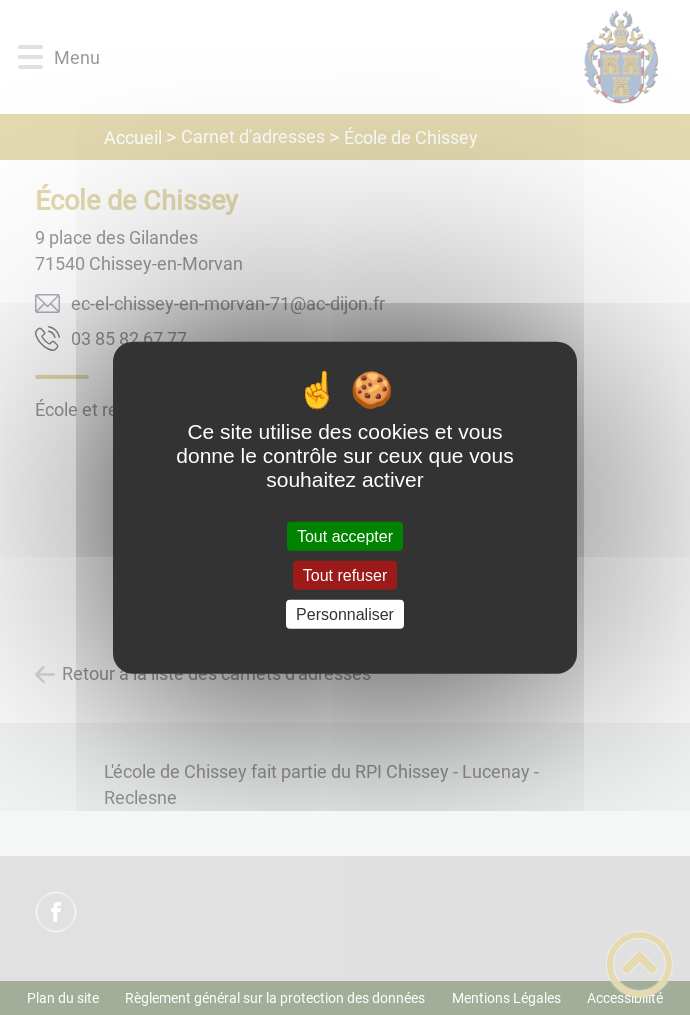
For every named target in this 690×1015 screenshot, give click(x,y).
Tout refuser (345, 574)
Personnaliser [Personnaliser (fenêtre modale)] (345, 614)
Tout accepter (345, 535)
